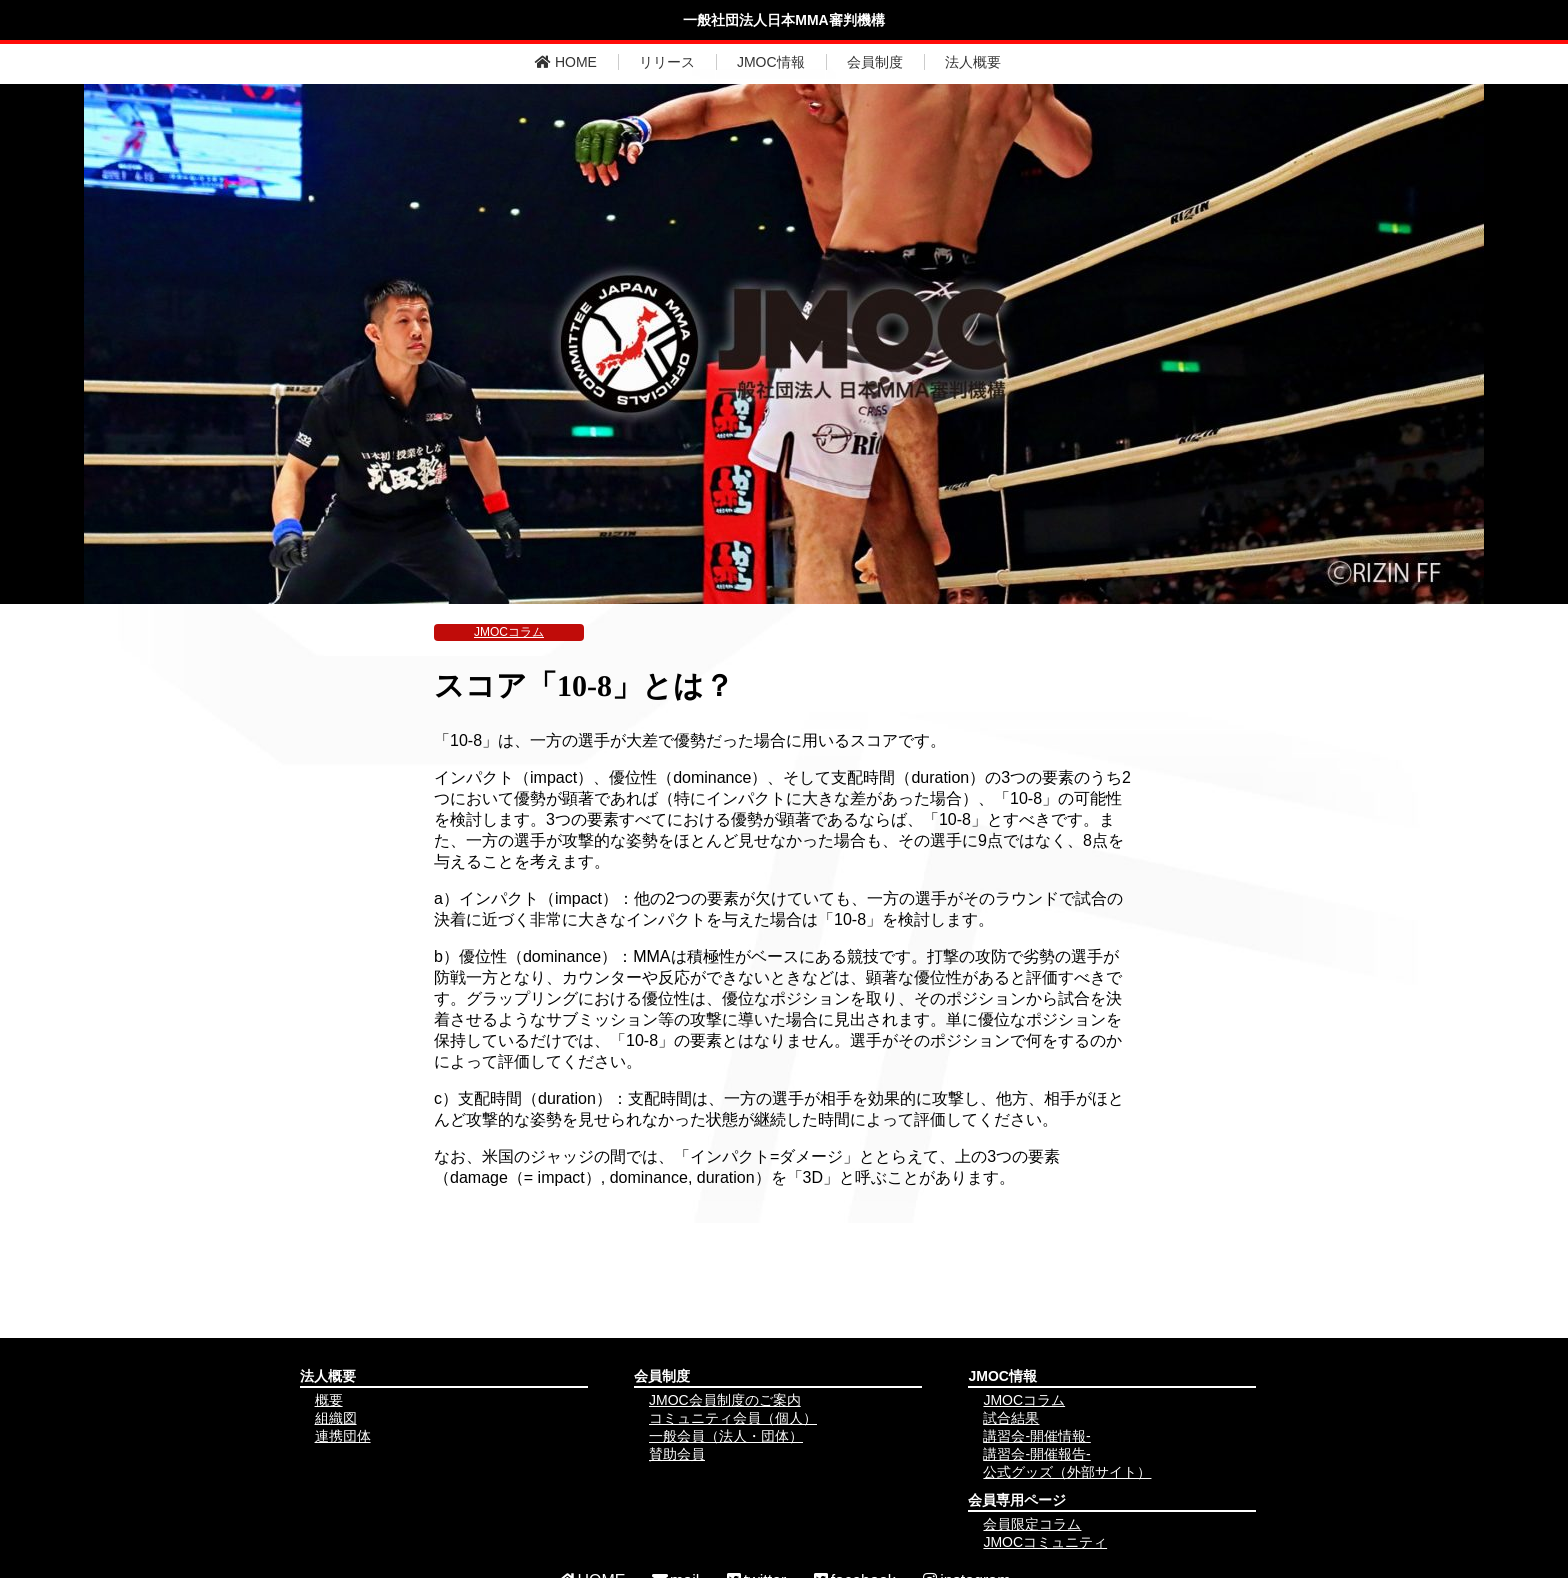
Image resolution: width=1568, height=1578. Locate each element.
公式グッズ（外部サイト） (1067, 1472)
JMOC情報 (771, 62)
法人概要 (973, 62)
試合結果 (1011, 1418)
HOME (566, 62)
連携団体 (343, 1436)
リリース (667, 62)
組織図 (336, 1418)
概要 (329, 1400)
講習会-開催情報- (1036, 1436)
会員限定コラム (1032, 1524)
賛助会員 (677, 1454)
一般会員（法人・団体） (726, 1436)
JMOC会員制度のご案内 (725, 1400)
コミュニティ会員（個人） (733, 1418)
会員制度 (875, 62)
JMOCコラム (509, 632)
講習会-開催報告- (1036, 1454)
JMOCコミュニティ (1045, 1542)
